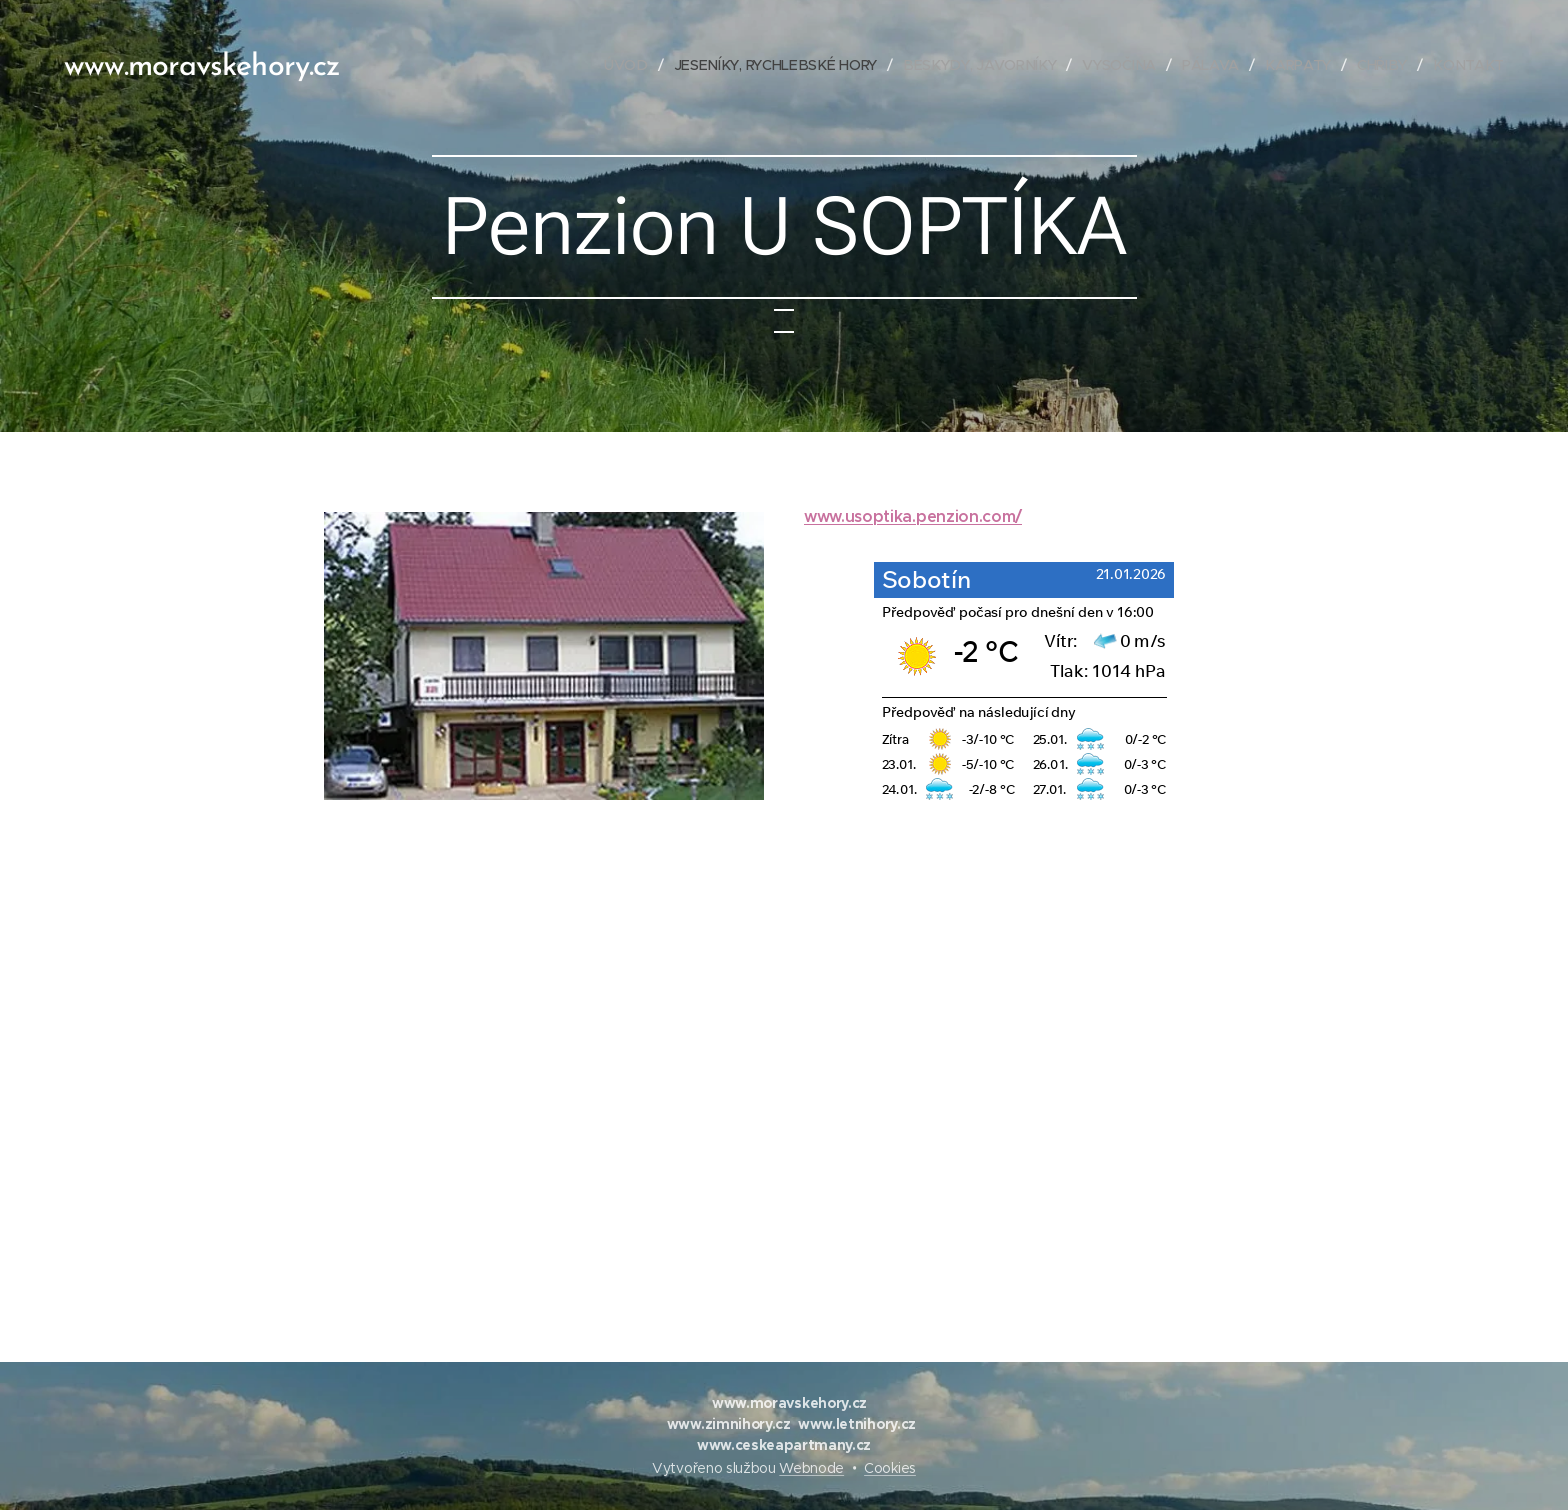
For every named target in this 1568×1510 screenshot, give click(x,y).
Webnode (811, 1468)
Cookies (890, 1468)
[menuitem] (634, 65)
